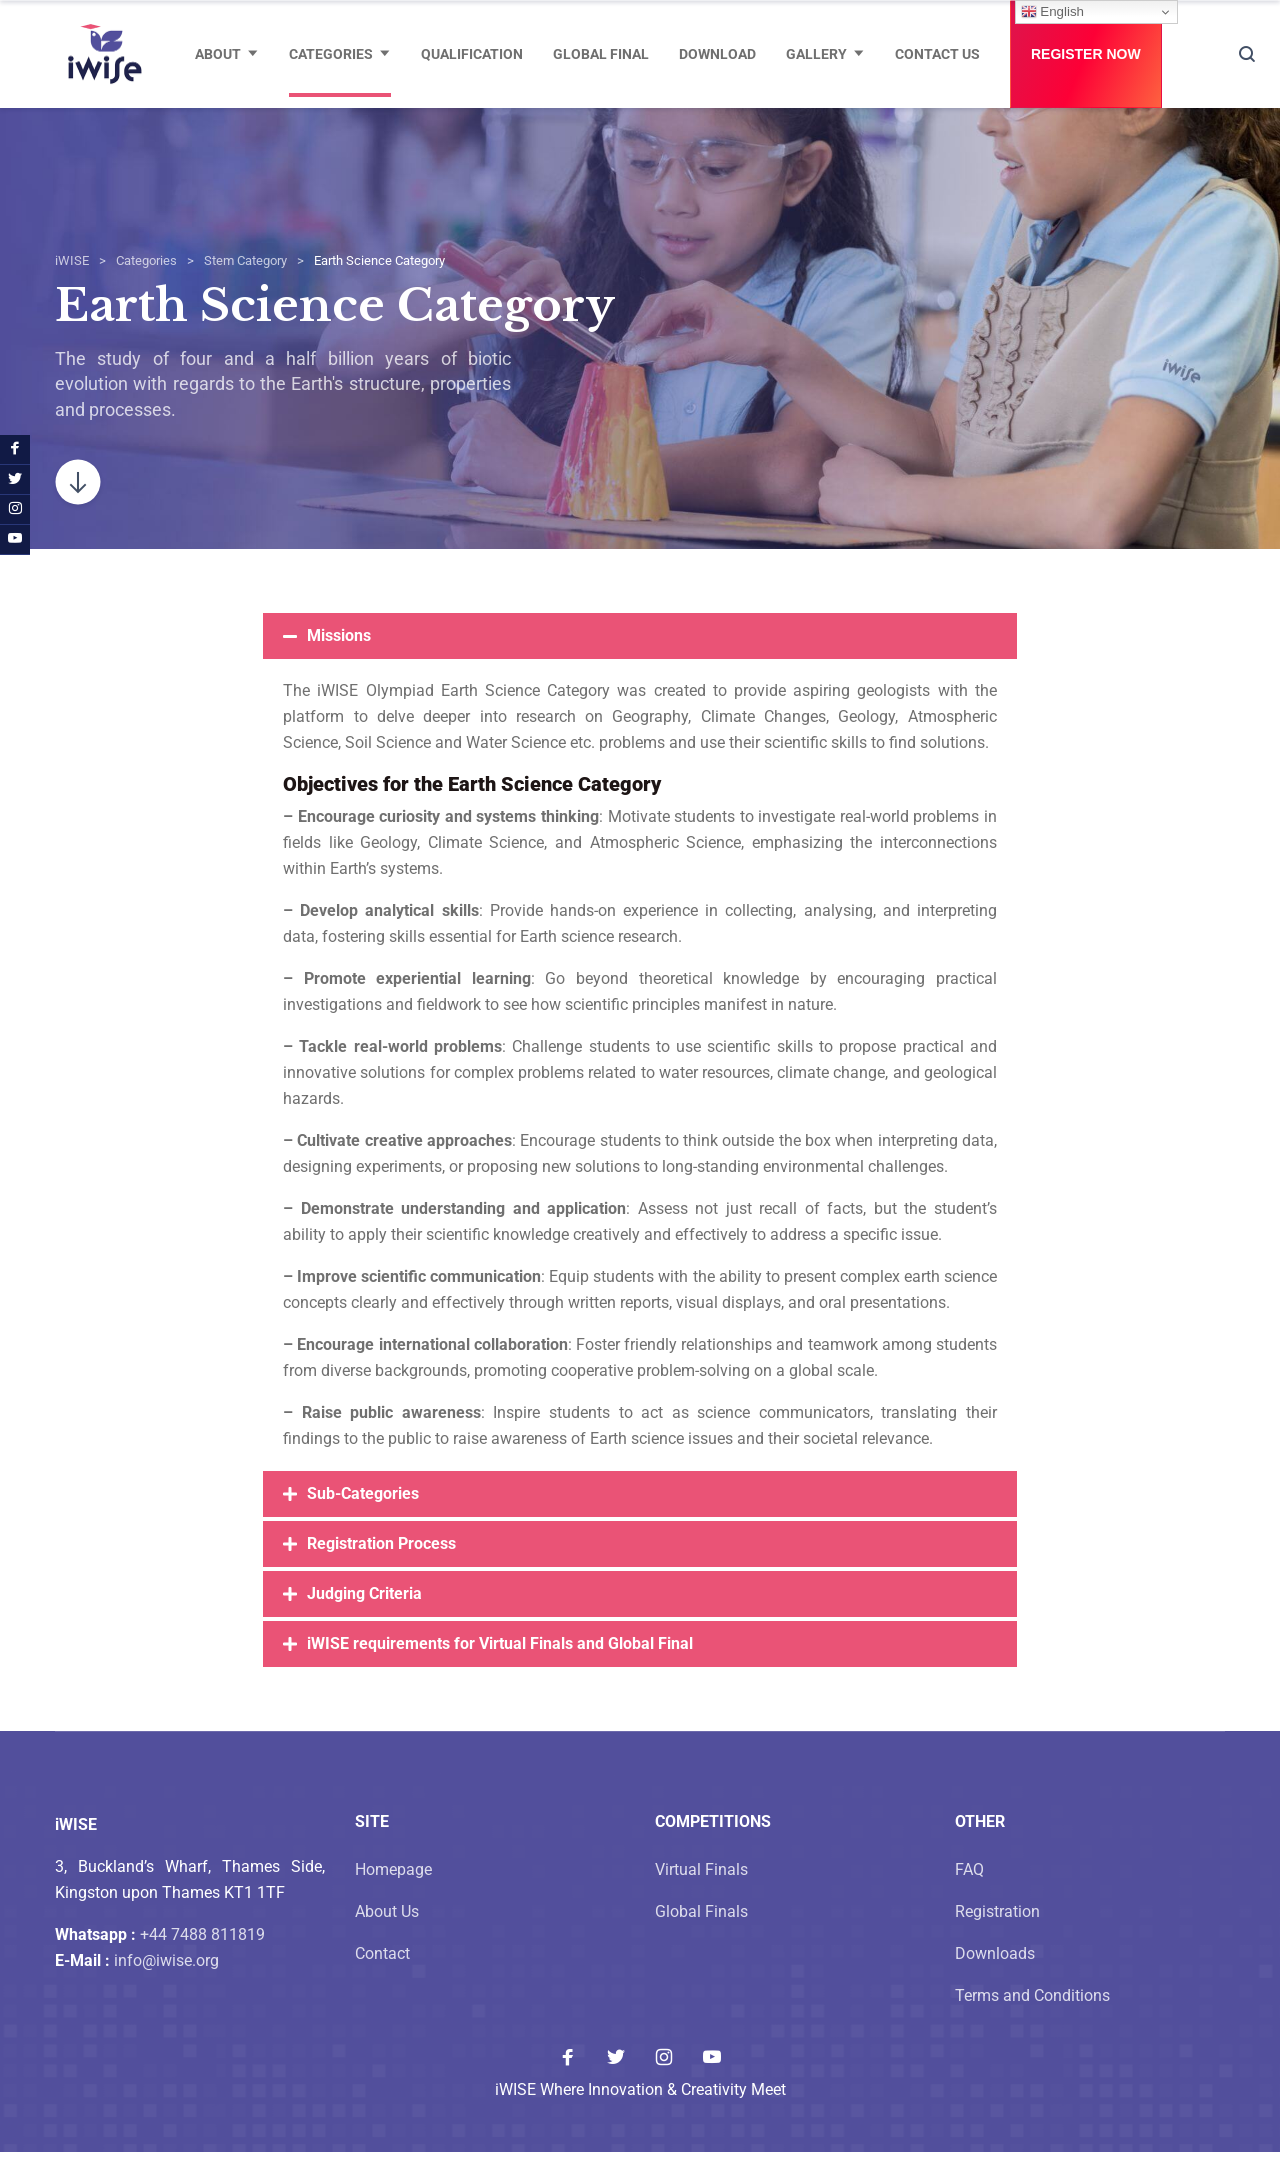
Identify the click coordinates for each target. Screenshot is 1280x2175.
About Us (387, 1934)
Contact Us (937, 54)
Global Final (601, 54)
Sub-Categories (363, 1516)
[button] (640, 659)
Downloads (995, 1976)
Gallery (816, 54)
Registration (997, 1934)
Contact (382, 1976)
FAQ (969, 1892)
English (1052, 12)
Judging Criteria (364, 1616)
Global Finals (701, 1934)
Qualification (472, 54)
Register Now (1086, 54)
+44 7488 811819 (202, 1957)
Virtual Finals (701, 1892)
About (218, 54)
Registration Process (381, 1566)
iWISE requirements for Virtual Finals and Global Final (500, 1666)
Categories (331, 54)
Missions (339, 658)
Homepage (393, 1892)
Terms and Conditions (1032, 2018)
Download (717, 54)
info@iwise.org (166, 1983)
